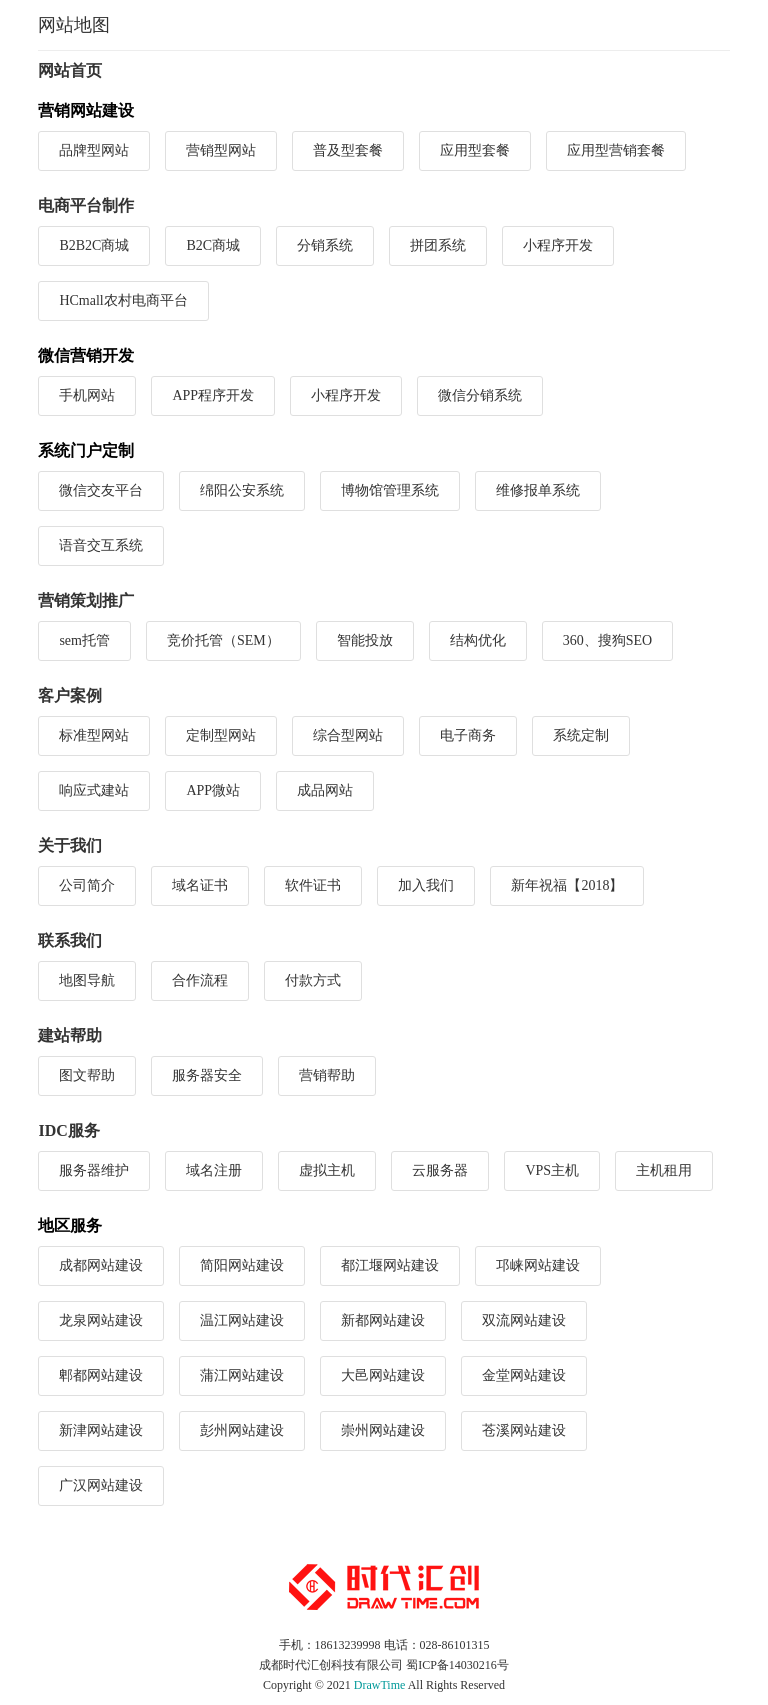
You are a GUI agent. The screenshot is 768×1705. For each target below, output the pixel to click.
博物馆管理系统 (390, 490)
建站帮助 (70, 1035)
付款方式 (313, 980)
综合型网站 (348, 735)
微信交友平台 (101, 490)
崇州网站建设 (383, 1430)
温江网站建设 (242, 1320)
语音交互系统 (101, 545)
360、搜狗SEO (607, 640)
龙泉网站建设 (101, 1320)
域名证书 (200, 885)
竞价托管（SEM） (223, 640)
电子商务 (468, 735)
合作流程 (200, 980)
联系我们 (70, 940)
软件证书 (313, 885)
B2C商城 (213, 245)
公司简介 (87, 885)
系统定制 (581, 735)
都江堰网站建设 (390, 1265)
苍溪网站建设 (524, 1430)
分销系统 (325, 245)
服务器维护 (94, 1170)
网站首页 (70, 70)
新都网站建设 (383, 1320)
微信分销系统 (480, 395)
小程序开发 (558, 245)
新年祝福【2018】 (567, 885)
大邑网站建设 (383, 1375)
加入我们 (426, 885)
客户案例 (70, 695)
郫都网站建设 (101, 1375)
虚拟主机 (327, 1170)
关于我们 (70, 845)
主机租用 (664, 1170)
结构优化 (478, 640)
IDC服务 (68, 1130)
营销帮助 (327, 1075)
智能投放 (365, 640)
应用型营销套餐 (616, 150)
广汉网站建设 (101, 1485)
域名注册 (214, 1170)
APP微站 (213, 790)
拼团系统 (438, 245)
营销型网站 (221, 150)
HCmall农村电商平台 (123, 300)
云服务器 (440, 1170)
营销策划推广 (86, 600)
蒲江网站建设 (242, 1375)
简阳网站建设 (242, 1265)
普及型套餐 (348, 150)
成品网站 (325, 790)
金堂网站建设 (524, 1375)
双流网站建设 (524, 1320)
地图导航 (87, 980)
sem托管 (84, 640)
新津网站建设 (101, 1430)
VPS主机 (552, 1170)
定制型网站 (221, 735)
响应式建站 (94, 790)
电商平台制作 (86, 205)
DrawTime (380, 1685)
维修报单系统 (538, 490)
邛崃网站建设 (538, 1265)
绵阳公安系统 (242, 490)
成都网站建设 (101, 1265)
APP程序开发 (213, 395)
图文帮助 (87, 1075)
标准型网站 (94, 735)
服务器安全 (207, 1075)
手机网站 (87, 395)
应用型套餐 (475, 150)
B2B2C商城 (94, 245)
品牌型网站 (94, 150)
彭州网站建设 (242, 1430)
